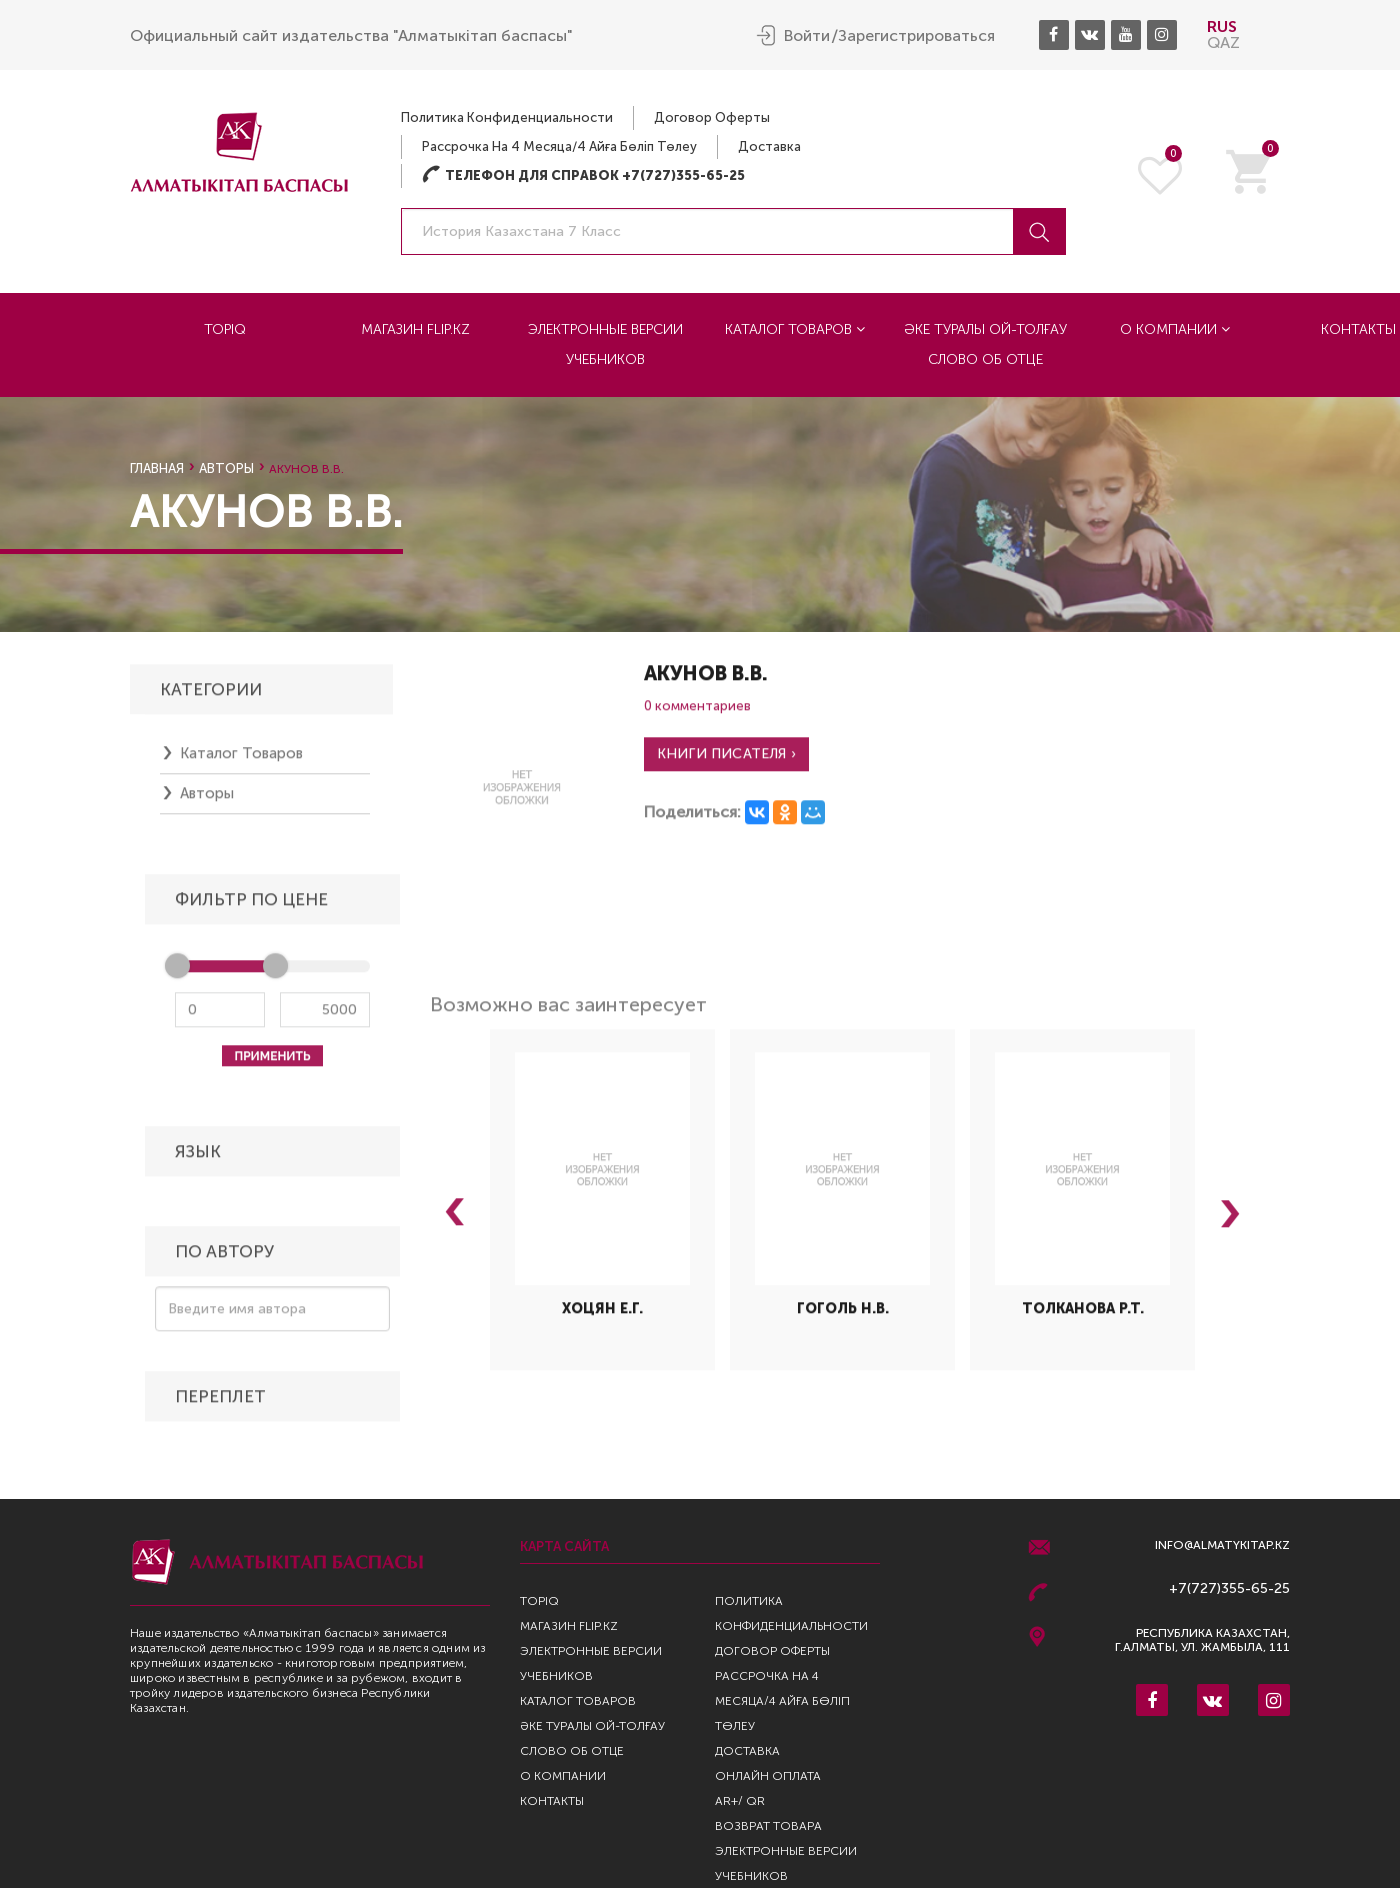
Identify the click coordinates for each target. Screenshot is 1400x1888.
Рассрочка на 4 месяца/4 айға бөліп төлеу (559, 146)
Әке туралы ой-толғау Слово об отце (985, 344)
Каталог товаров (795, 329)
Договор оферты (712, 117)
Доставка (769, 146)
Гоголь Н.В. (843, 1317)
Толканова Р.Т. (1083, 1317)
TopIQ (225, 329)
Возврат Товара (768, 1826)
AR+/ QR (740, 1801)
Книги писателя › (726, 762)
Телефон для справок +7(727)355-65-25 (583, 175)
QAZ (1223, 42)
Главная (157, 468)
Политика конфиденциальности (507, 117)
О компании (1175, 329)
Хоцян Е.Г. (602, 1317)
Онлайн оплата (768, 1776)
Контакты (552, 1801)
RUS (1222, 26)
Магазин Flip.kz (415, 329)
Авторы (226, 468)
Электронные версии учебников (605, 344)
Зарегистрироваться (916, 36)
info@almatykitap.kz (1222, 1545)
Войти (807, 36)
